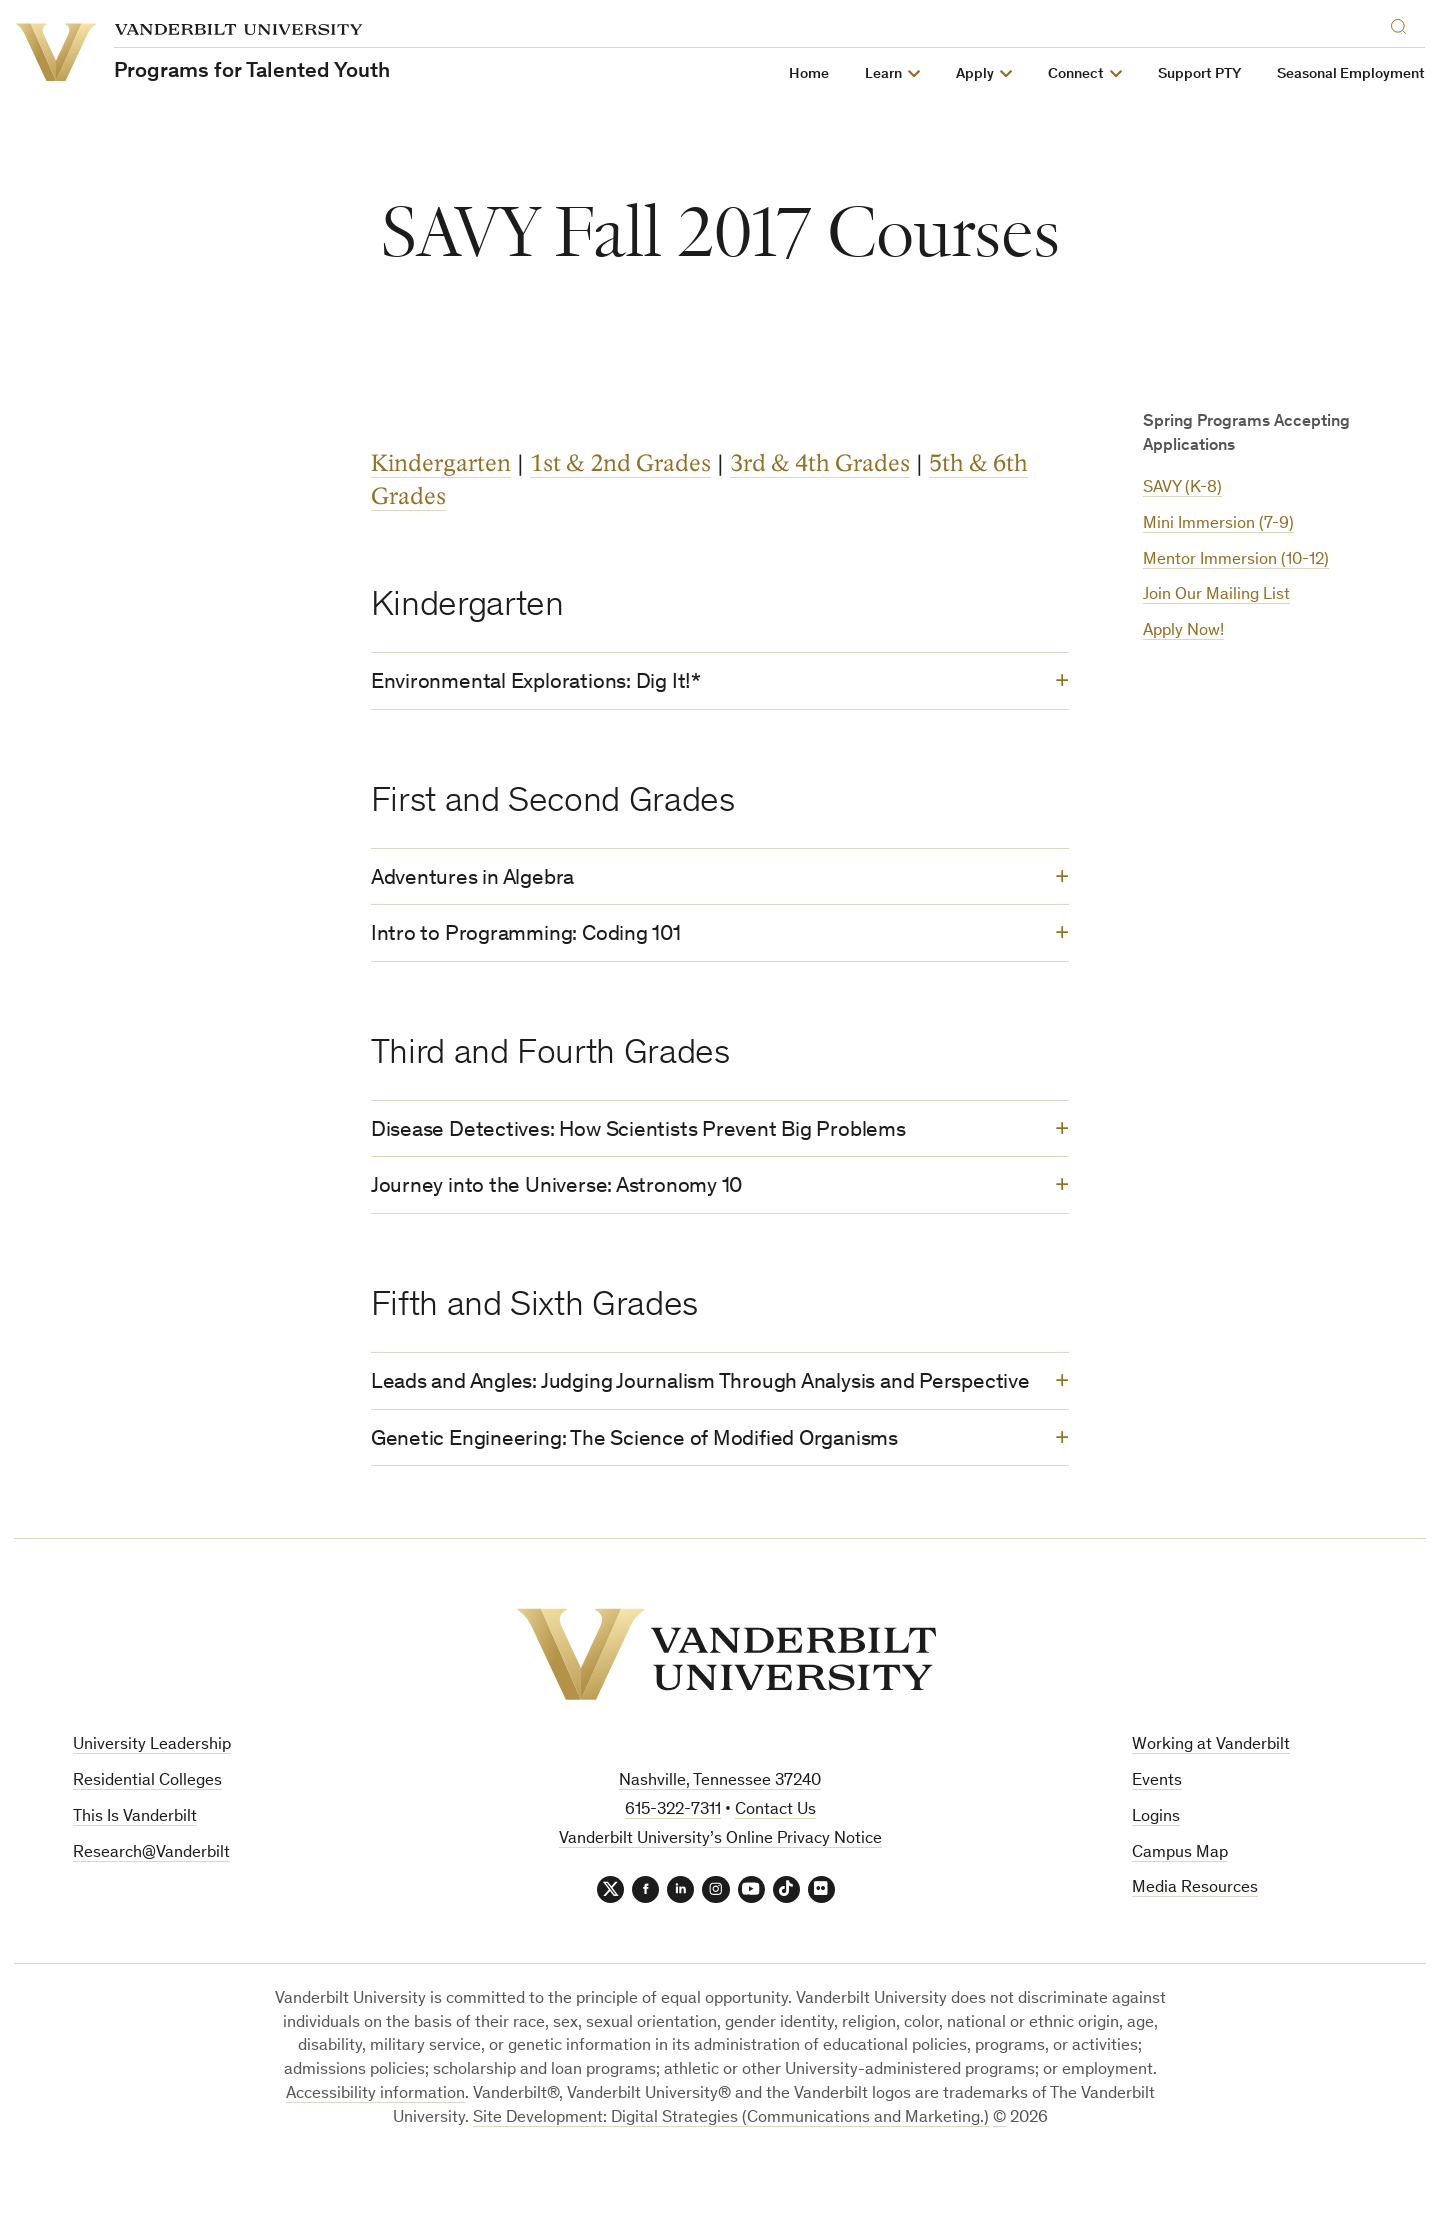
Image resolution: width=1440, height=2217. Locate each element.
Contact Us (775, 1857)
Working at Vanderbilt (1211, 1792)
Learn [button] (884, 74)
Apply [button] (976, 74)
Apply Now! (1183, 631)
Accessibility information (375, 2144)
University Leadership (152, 1792)
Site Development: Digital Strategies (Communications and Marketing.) (731, 2168)
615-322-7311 (673, 1857)
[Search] (1404, 23)
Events (1157, 1828)
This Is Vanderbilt (135, 1864)
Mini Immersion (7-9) (1218, 524)
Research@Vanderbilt (151, 1900)
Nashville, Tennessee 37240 (720, 1828)
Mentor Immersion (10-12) (1236, 560)
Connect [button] (1077, 74)
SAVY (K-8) (1182, 488)
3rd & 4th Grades (820, 463)
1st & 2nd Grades (620, 463)
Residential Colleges (147, 1828)
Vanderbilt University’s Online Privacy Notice (720, 1886)
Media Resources (1195, 1936)
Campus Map (1180, 1900)
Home (810, 74)
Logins (1156, 1864)
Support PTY (1200, 74)
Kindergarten (441, 463)
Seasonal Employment (1352, 74)
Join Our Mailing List (1216, 595)
